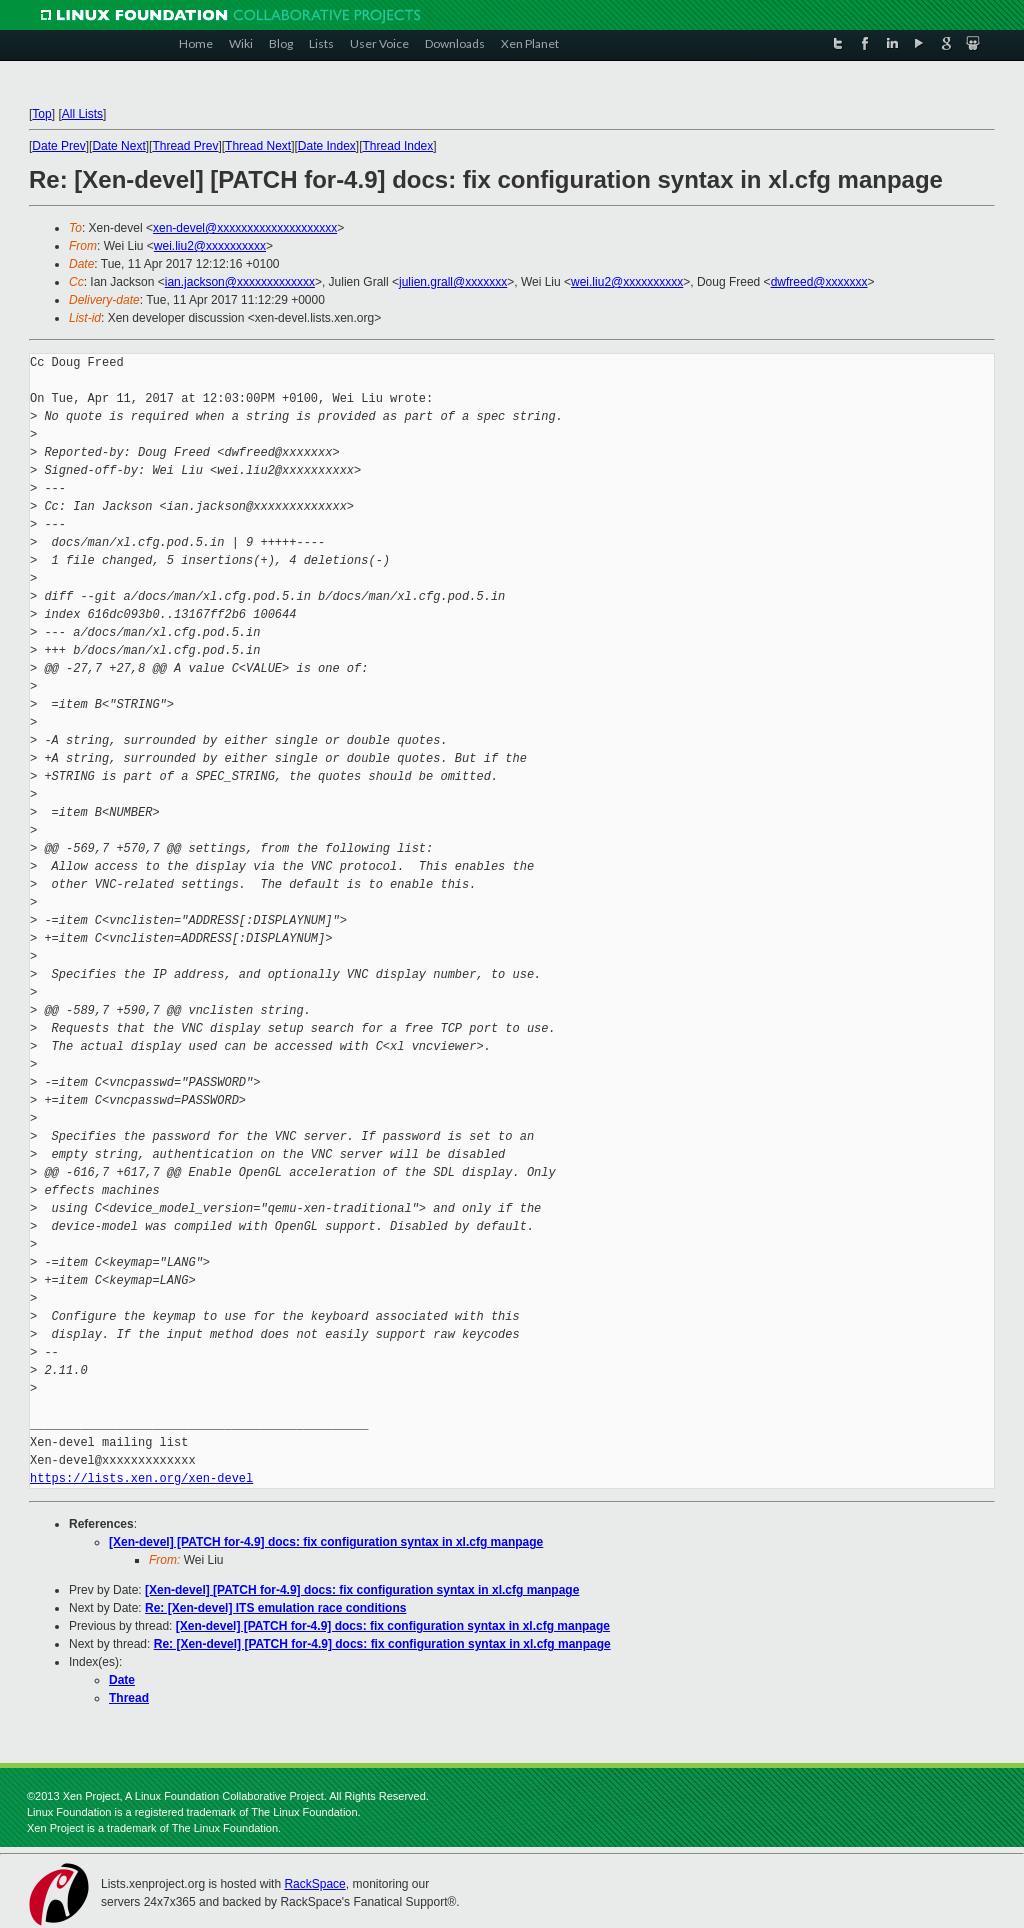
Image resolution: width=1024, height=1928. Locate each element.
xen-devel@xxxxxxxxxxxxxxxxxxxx (245, 228)
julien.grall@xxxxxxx (453, 282)
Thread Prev (185, 146)
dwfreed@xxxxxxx (819, 282)
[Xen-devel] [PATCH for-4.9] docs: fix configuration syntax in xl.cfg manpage (326, 1542)
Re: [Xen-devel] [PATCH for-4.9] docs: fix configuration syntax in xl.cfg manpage (382, 1644)
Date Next (118, 146)
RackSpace (314, 1884)
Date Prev (58, 146)
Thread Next (258, 146)
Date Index (327, 146)
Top (41, 114)
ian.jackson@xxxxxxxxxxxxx (240, 282)
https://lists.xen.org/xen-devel (141, 1478)
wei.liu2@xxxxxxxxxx (210, 246)
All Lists (82, 114)
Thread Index (398, 146)
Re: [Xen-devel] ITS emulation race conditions (275, 1608)
